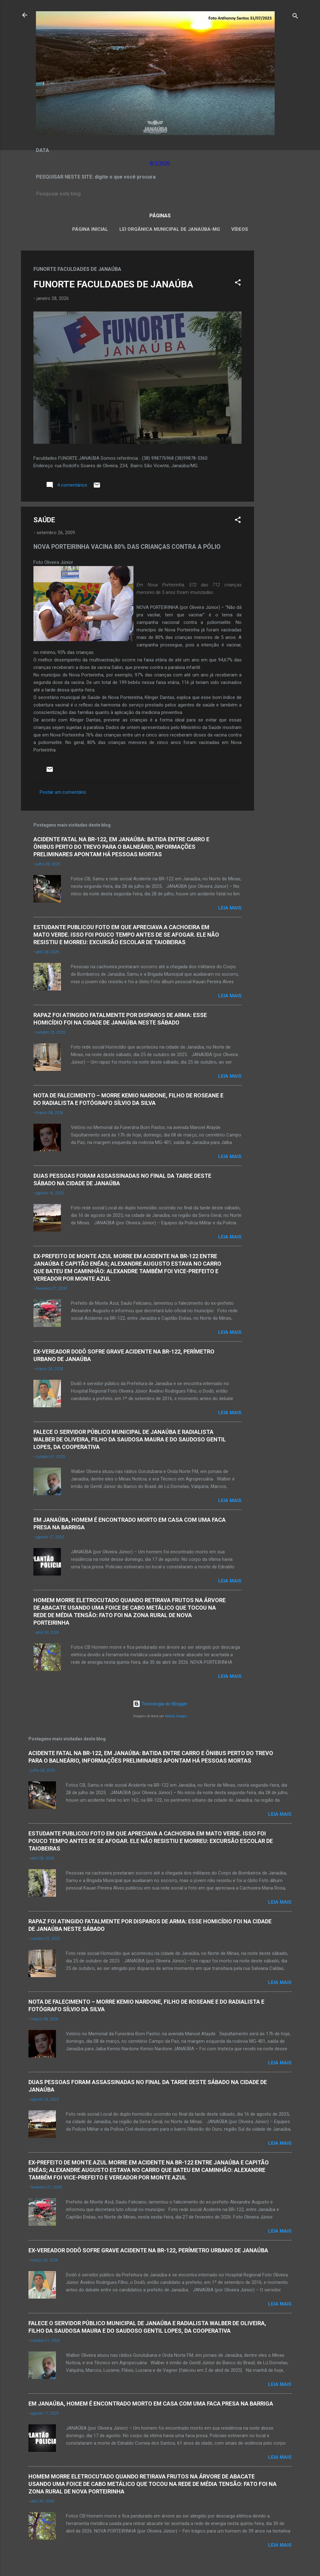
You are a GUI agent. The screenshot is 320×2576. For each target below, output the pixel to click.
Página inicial (90, 229)
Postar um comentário (63, 792)
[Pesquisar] (295, 17)
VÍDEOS (239, 229)
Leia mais (230, 908)
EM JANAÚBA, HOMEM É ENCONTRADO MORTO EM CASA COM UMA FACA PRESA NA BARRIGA (150, 2403)
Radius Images (176, 1716)
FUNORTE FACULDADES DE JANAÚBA (113, 284)
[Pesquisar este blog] (160, 193)
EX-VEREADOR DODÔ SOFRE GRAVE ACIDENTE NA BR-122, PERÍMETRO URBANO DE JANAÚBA (148, 2250)
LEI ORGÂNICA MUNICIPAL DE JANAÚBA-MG (169, 229)
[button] (238, 283)
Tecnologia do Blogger (160, 1704)
